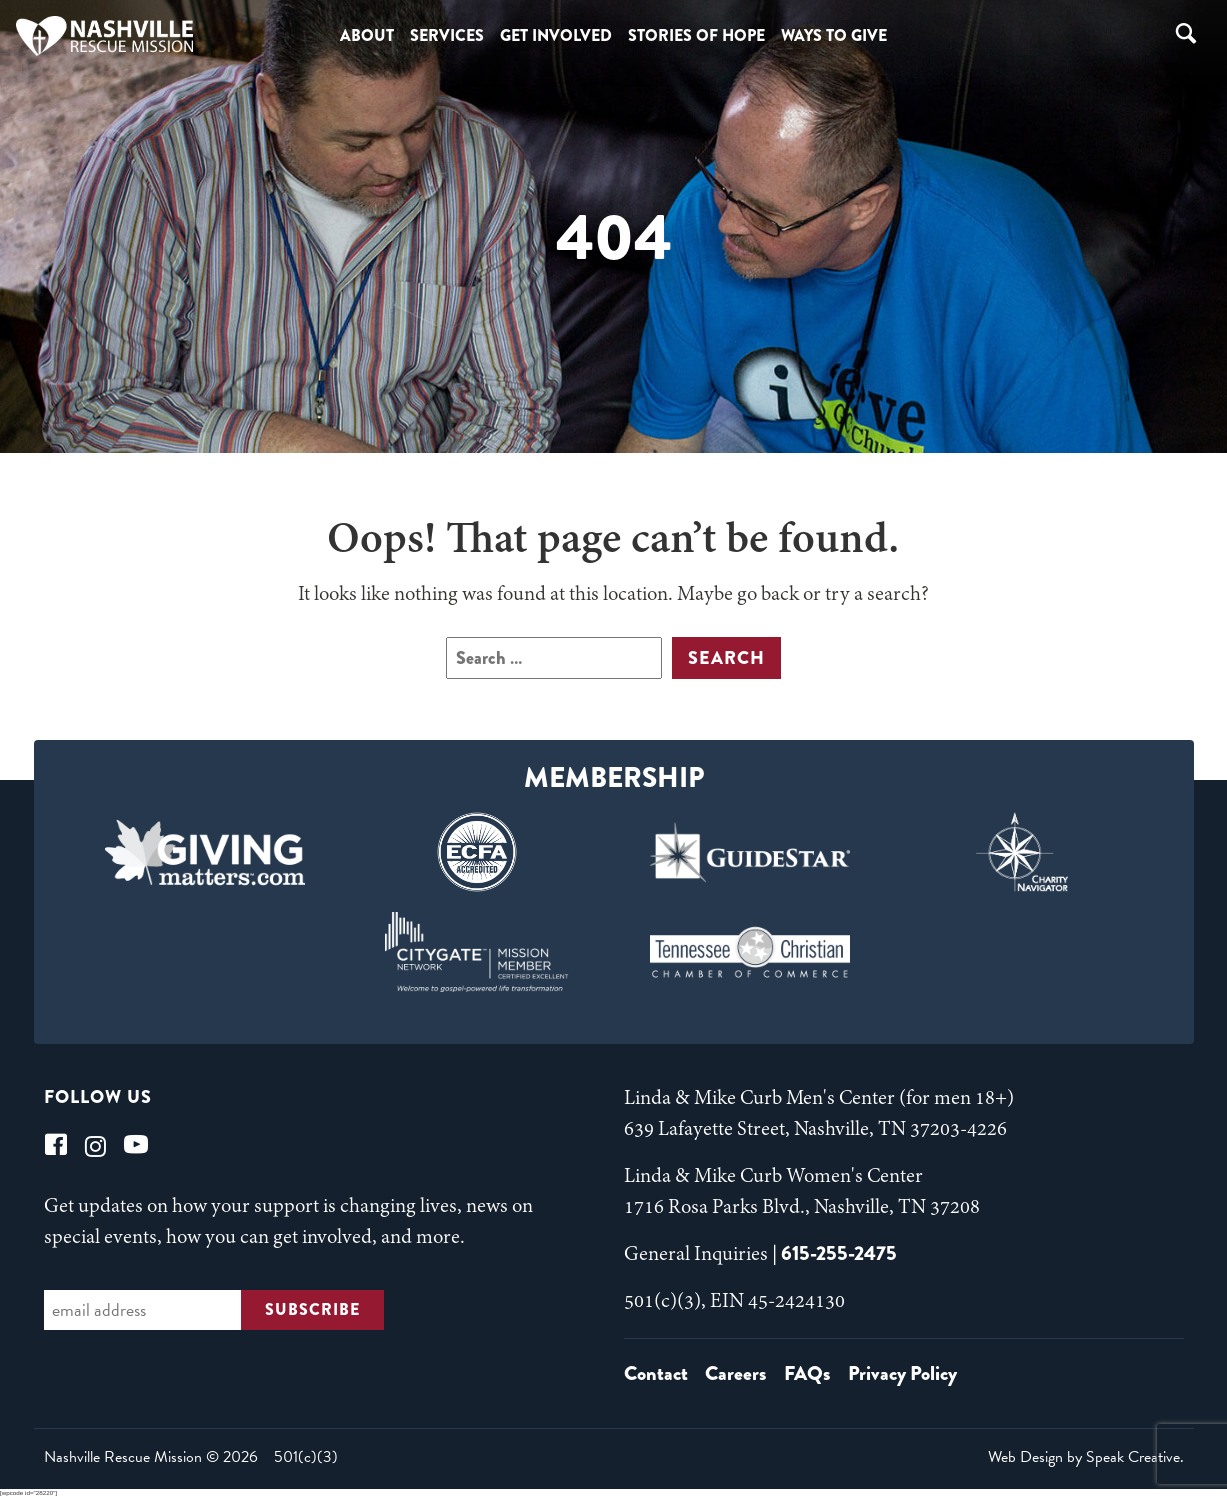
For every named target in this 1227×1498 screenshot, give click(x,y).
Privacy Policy (902, 1373)
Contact (656, 1373)
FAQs (807, 1373)
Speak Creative (1133, 1457)
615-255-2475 (839, 1253)
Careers (735, 1373)
